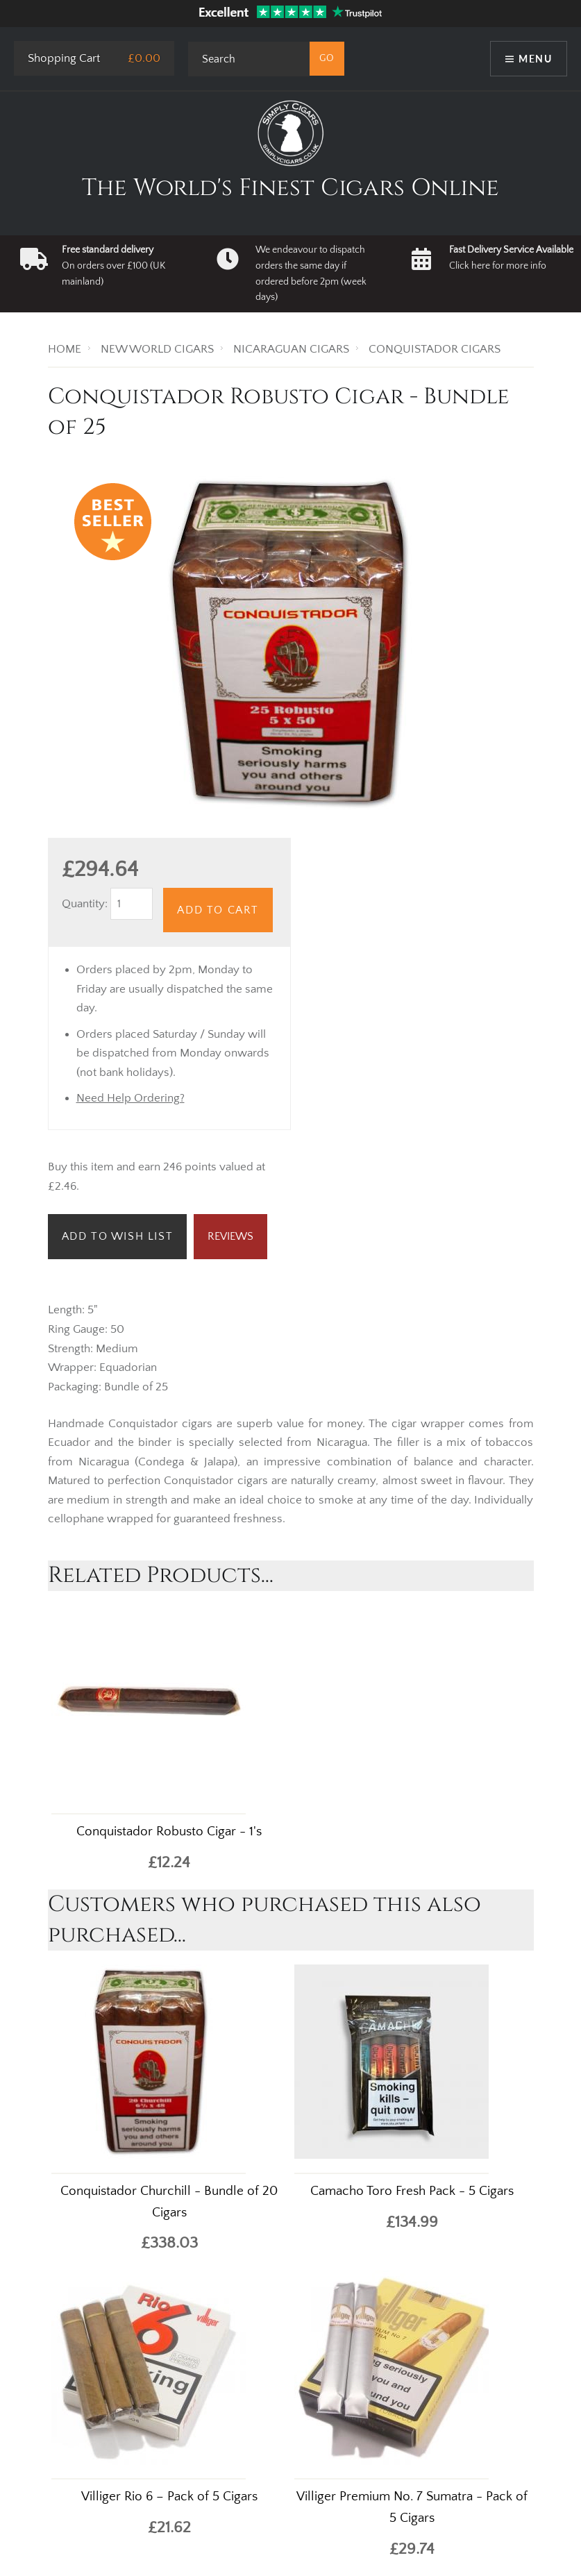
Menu (535, 59)
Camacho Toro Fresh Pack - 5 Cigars (412, 2191)
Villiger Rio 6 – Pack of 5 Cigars (169, 2496)
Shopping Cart (64, 58)
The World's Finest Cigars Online (290, 188)
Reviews (230, 1236)
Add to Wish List (118, 1236)
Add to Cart (218, 910)
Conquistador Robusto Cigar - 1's (169, 1831)
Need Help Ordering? (130, 1098)
